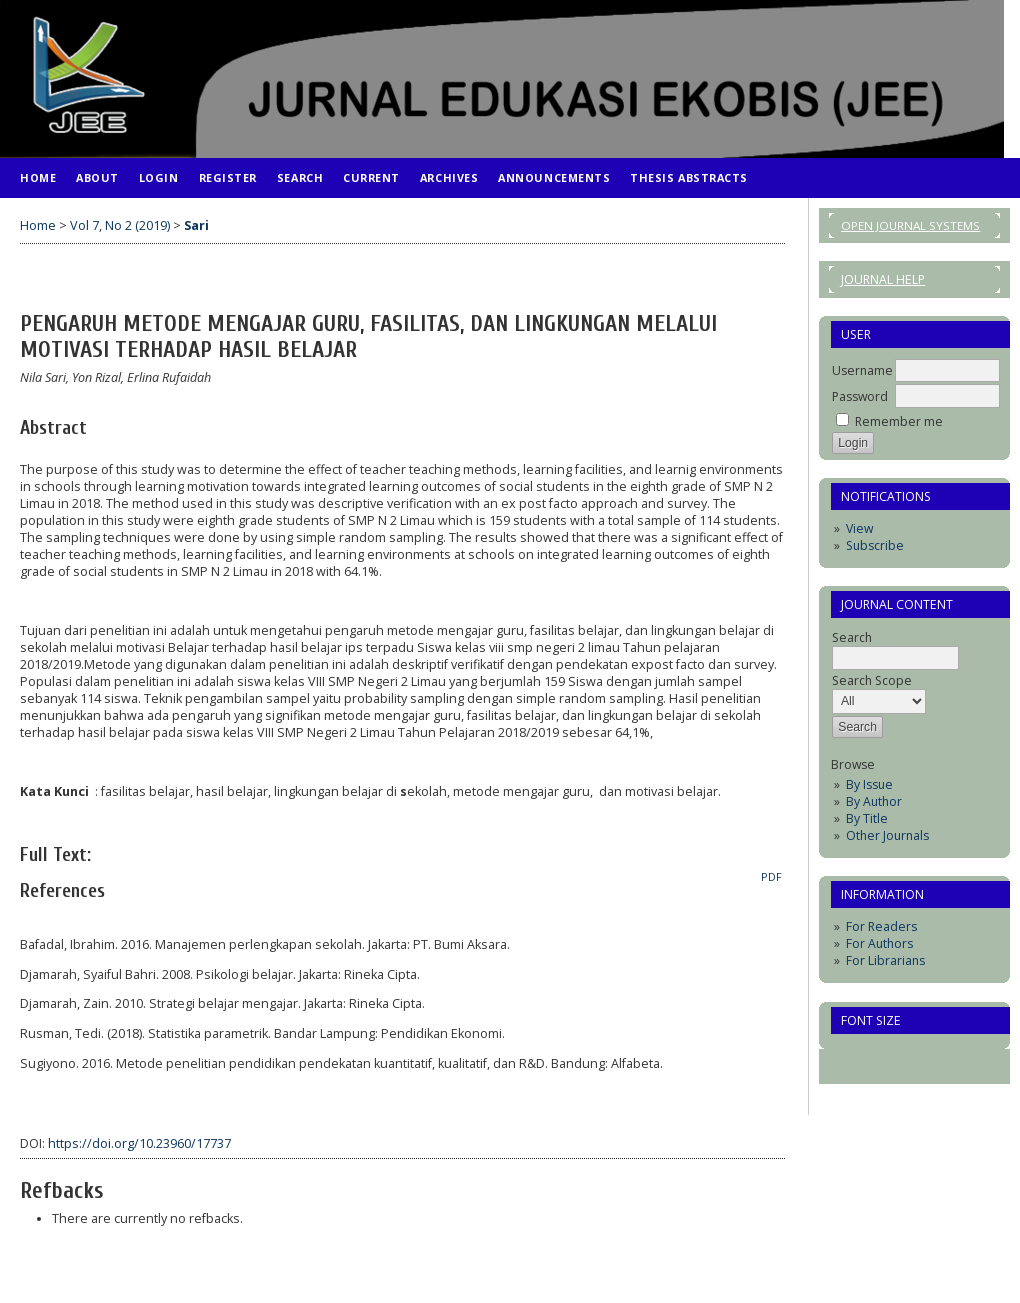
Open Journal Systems (910, 225)
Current (371, 177)
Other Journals (887, 835)
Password (860, 396)
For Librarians (885, 960)
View (859, 528)
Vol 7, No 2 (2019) (120, 225)
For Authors (879, 943)
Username (862, 370)
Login (159, 177)
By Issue (869, 784)
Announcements (554, 177)
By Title (867, 818)
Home (38, 177)
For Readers (881, 926)
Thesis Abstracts (689, 177)
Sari (196, 225)
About (97, 177)
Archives (449, 177)
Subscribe (875, 545)
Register (228, 177)
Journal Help (883, 279)
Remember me (899, 421)
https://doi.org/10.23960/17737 (139, 1143)
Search (300, 177)
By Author (874, 801)
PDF (771, 877)
